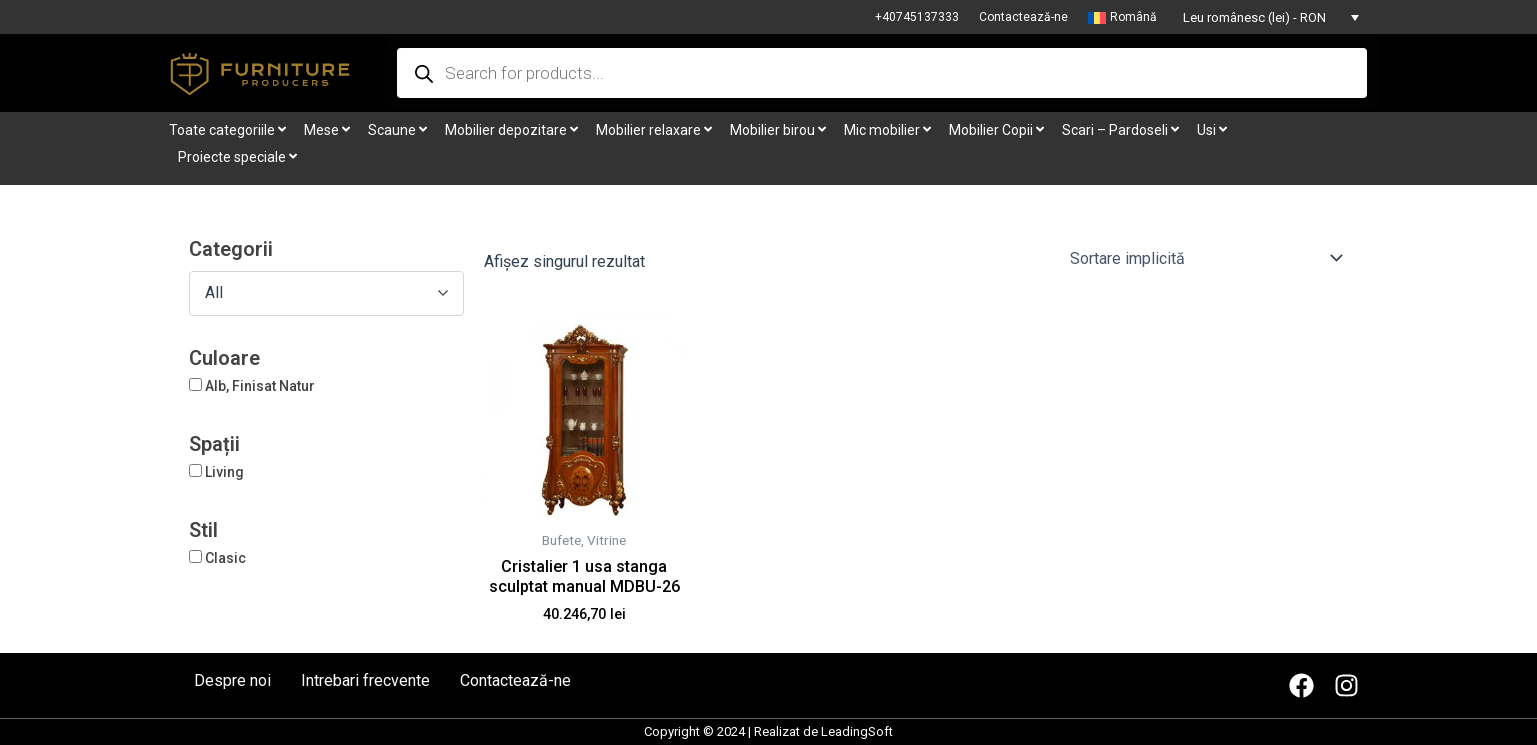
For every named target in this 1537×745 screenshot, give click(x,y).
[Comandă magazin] (1205, 258)
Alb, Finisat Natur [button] (260, 386)
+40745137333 (917, 17)
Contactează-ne (1023, 17)
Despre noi (232, 681)
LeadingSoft (857, 731)
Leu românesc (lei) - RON (1254, 17)
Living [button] (224, 472)
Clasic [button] (225, 558)
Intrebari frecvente (365, 681)
